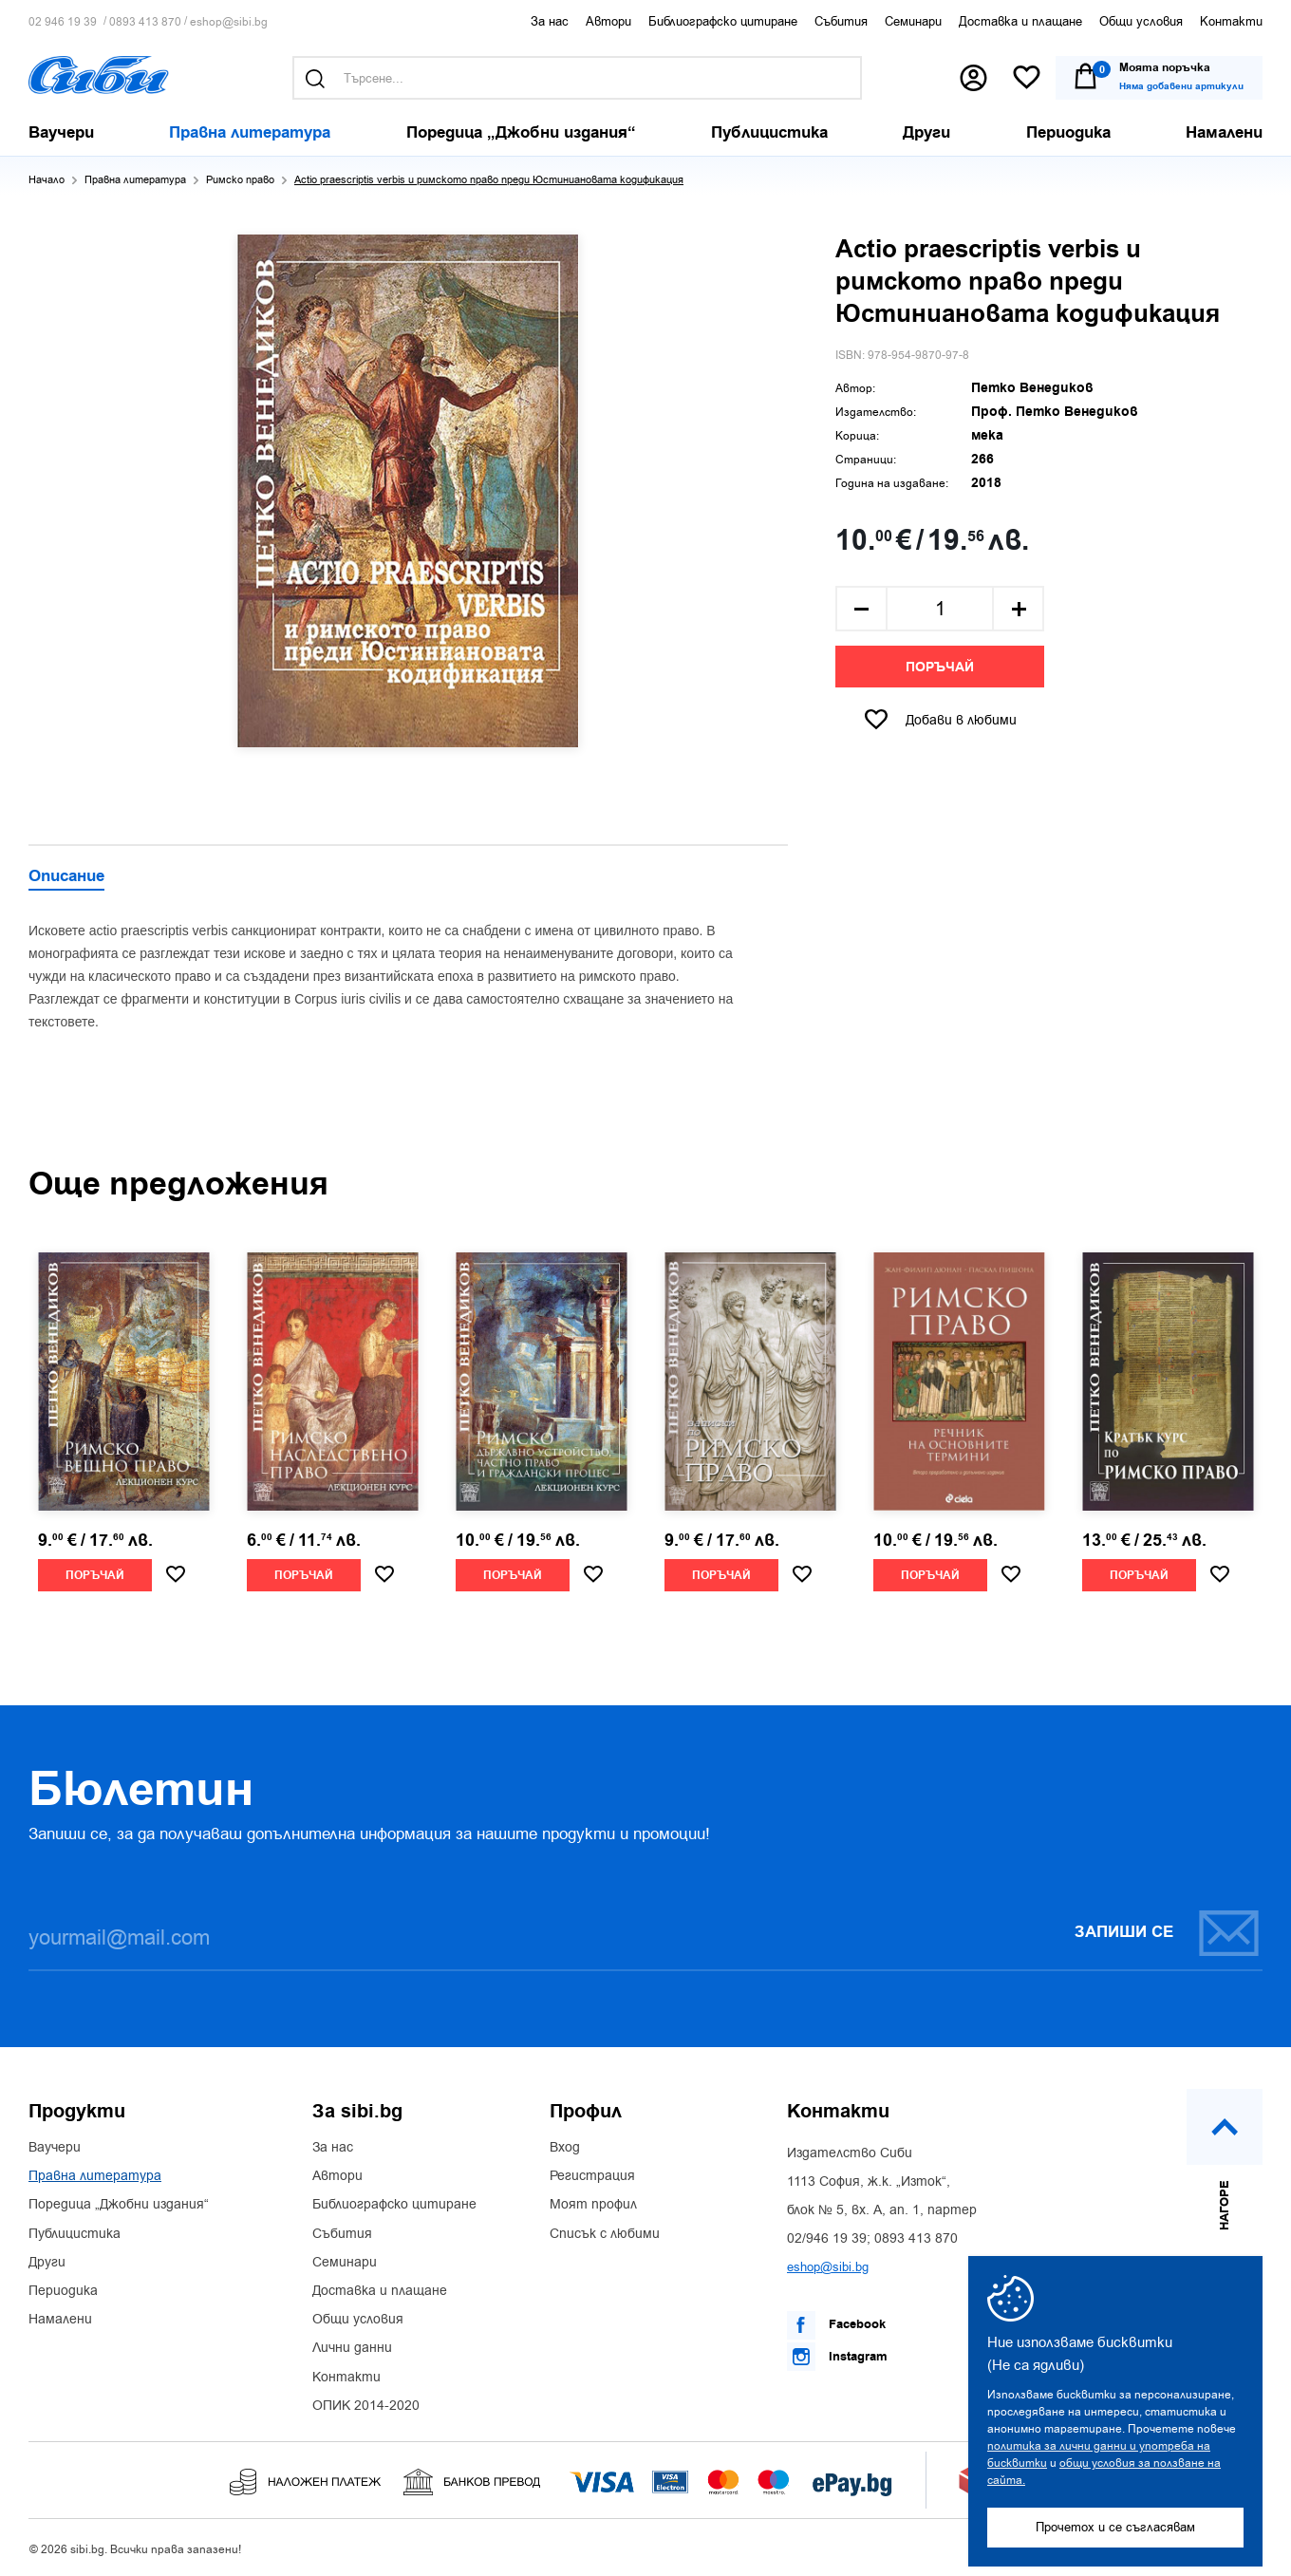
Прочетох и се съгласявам (1115, 2527)
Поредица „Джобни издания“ (118, 2204)
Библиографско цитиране (722, 21)
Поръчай (940, 667)
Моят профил (593, 2204)
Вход (565, 2147)
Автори (608, 21)
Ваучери (54, 2147)
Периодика (63, 2291)
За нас (550, 21)
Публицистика (74, 2234)
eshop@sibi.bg (229, 22)
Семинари (913, 21)
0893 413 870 (145, 22)
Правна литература (135, 180)
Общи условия (1141, 21)
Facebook (836, 2325)
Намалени (60, 2319)
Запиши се (1168, 1932)
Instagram (837, 2356)
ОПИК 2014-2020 (366, 2406)
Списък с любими (605, 2234)
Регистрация (592, 2176)
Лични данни (352, 2348)
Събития (841, 21)
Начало (46, 180)
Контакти (1231, 21)
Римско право (240, 180)
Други (46, 2262)
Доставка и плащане (1020, 21)
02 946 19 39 (62, 22)
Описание (66, 877)
